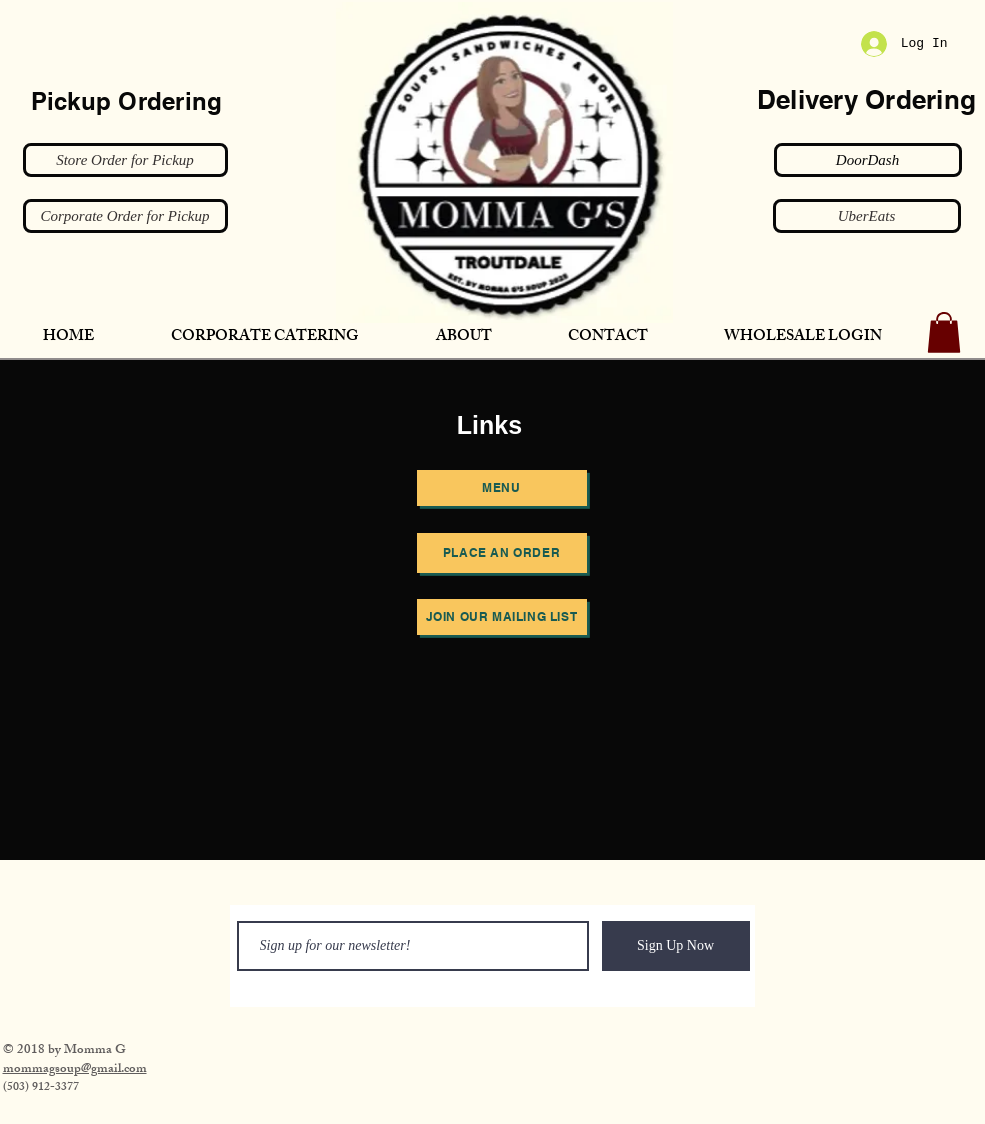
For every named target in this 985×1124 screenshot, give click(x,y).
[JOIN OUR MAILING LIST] (502, 617)
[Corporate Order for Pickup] (125, 216)
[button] (944, 332)
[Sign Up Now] (676, 946)
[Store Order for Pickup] (125, 160)
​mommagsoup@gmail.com (75, 1070)
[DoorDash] (868, 160)
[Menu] (502, 488)
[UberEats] (867, 216)
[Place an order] (502, 553)
